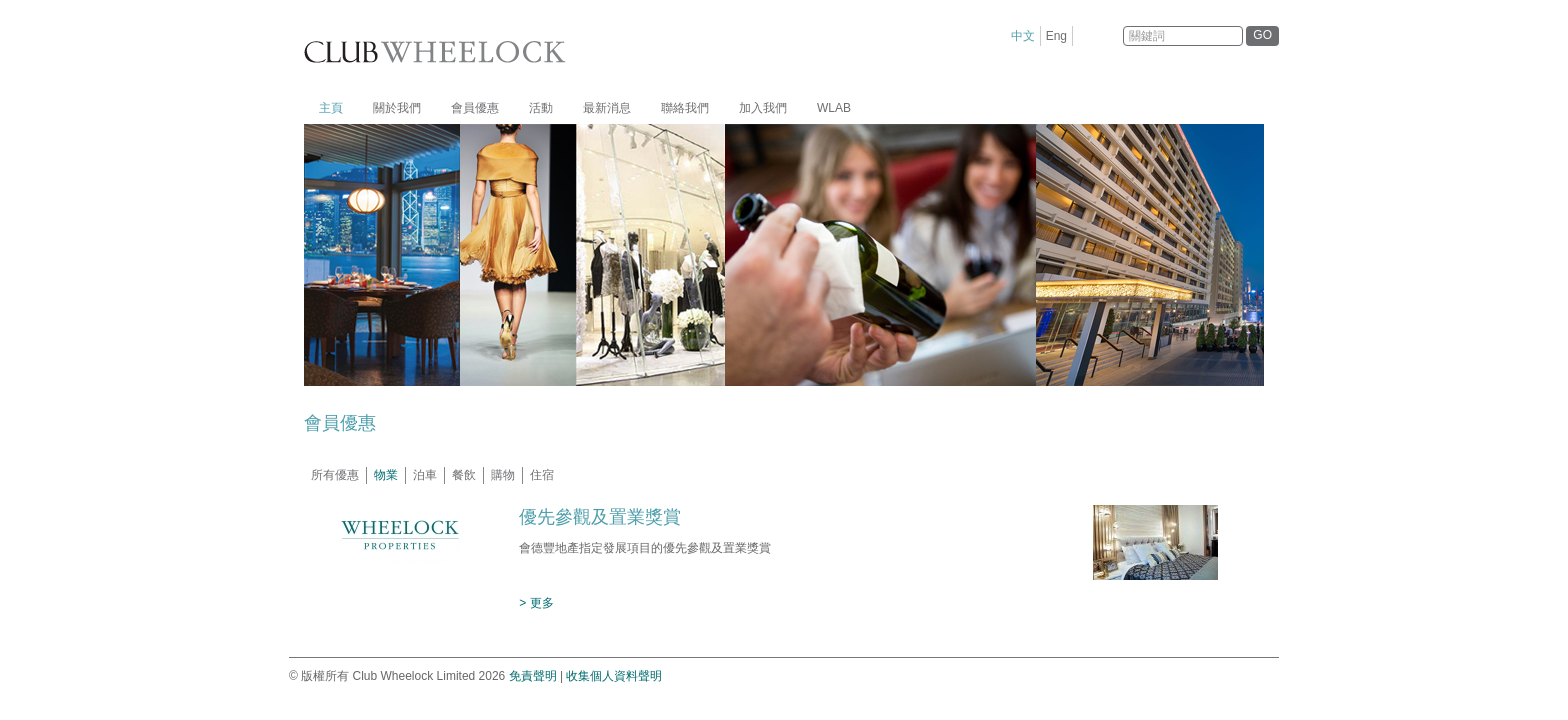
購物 (503, 475)
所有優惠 (335, 475)
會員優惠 (475, 108)
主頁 (331, 108)
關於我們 (397, 108)
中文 (1023, 36)
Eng (1056, 36)
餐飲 (464, 475)
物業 (386, 475)
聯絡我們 (685, 108)
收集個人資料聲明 (614, 676)
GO (1262, 35)
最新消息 (607, 108)
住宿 (542, 475)
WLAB (834, 108)
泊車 (425, 475)
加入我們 (763, 108)
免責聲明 (533, 676)
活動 (541, 108)
